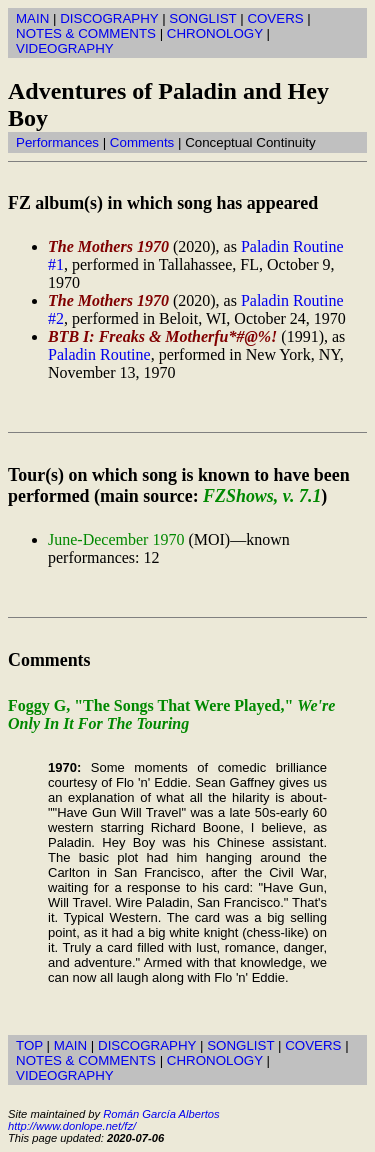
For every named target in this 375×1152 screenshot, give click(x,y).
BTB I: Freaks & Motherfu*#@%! (162, 336)
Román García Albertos (161, 1114)
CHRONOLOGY (215, 33)
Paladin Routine (99, 354)
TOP (29, 1045)
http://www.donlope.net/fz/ (72, 1126)
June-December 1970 (116, 539)
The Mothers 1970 (108, 246)
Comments (142, 142)
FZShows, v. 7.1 (262, 496)
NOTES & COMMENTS (86, 33)
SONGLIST (202, 18)
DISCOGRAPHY (109, 18)
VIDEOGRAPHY (65, 48)
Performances (57, 142)
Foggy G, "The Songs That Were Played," (171, 714)
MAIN (32, 18)
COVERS (275, 18)
